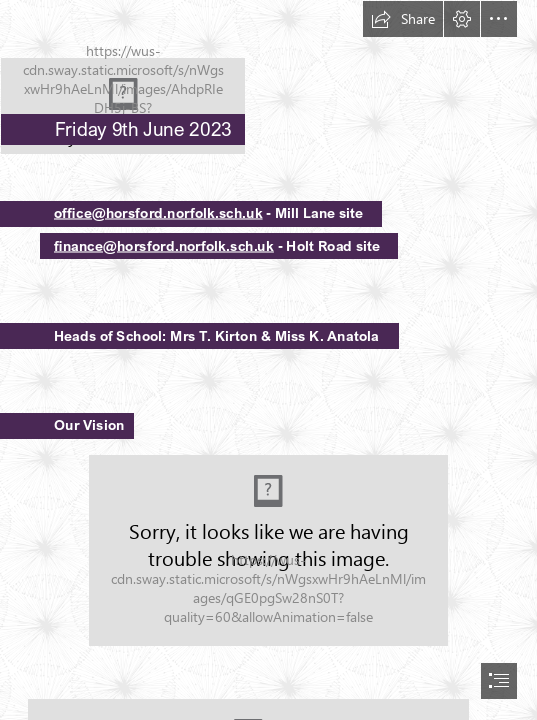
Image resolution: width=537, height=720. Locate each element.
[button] (403, 19)
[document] (268, 360)
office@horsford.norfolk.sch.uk (158, 212)
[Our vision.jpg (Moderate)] (268, 550)
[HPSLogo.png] (268, 77)
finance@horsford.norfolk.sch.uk (164, 245)
